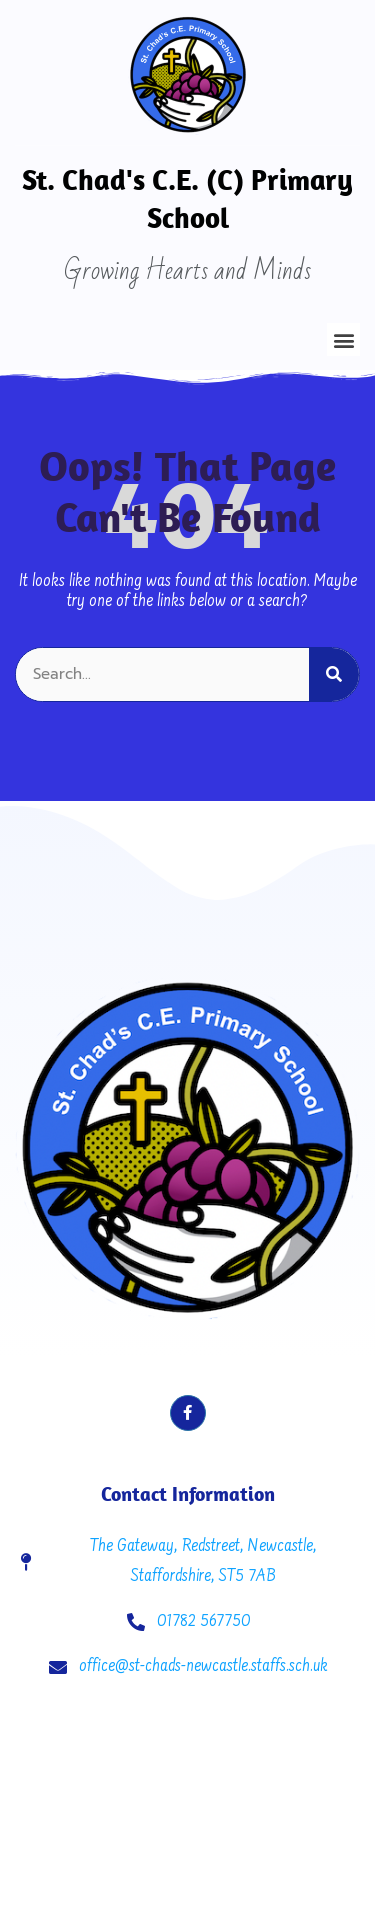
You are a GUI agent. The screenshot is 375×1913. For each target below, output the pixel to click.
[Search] (334, 674)
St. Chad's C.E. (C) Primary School (187, 198)
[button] (343, 339)
